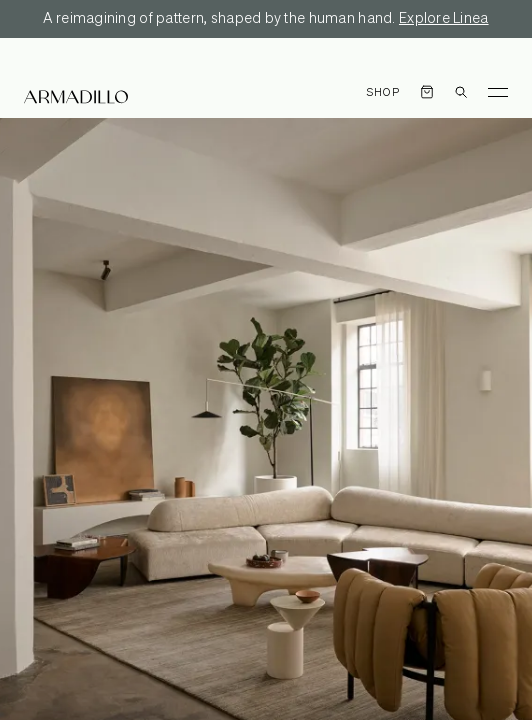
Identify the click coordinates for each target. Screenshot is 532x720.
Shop (383, 92)
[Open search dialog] (461, 92)
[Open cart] (427, 92)
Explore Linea (444, 19)
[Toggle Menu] (498, 92)
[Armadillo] (76, 97)
